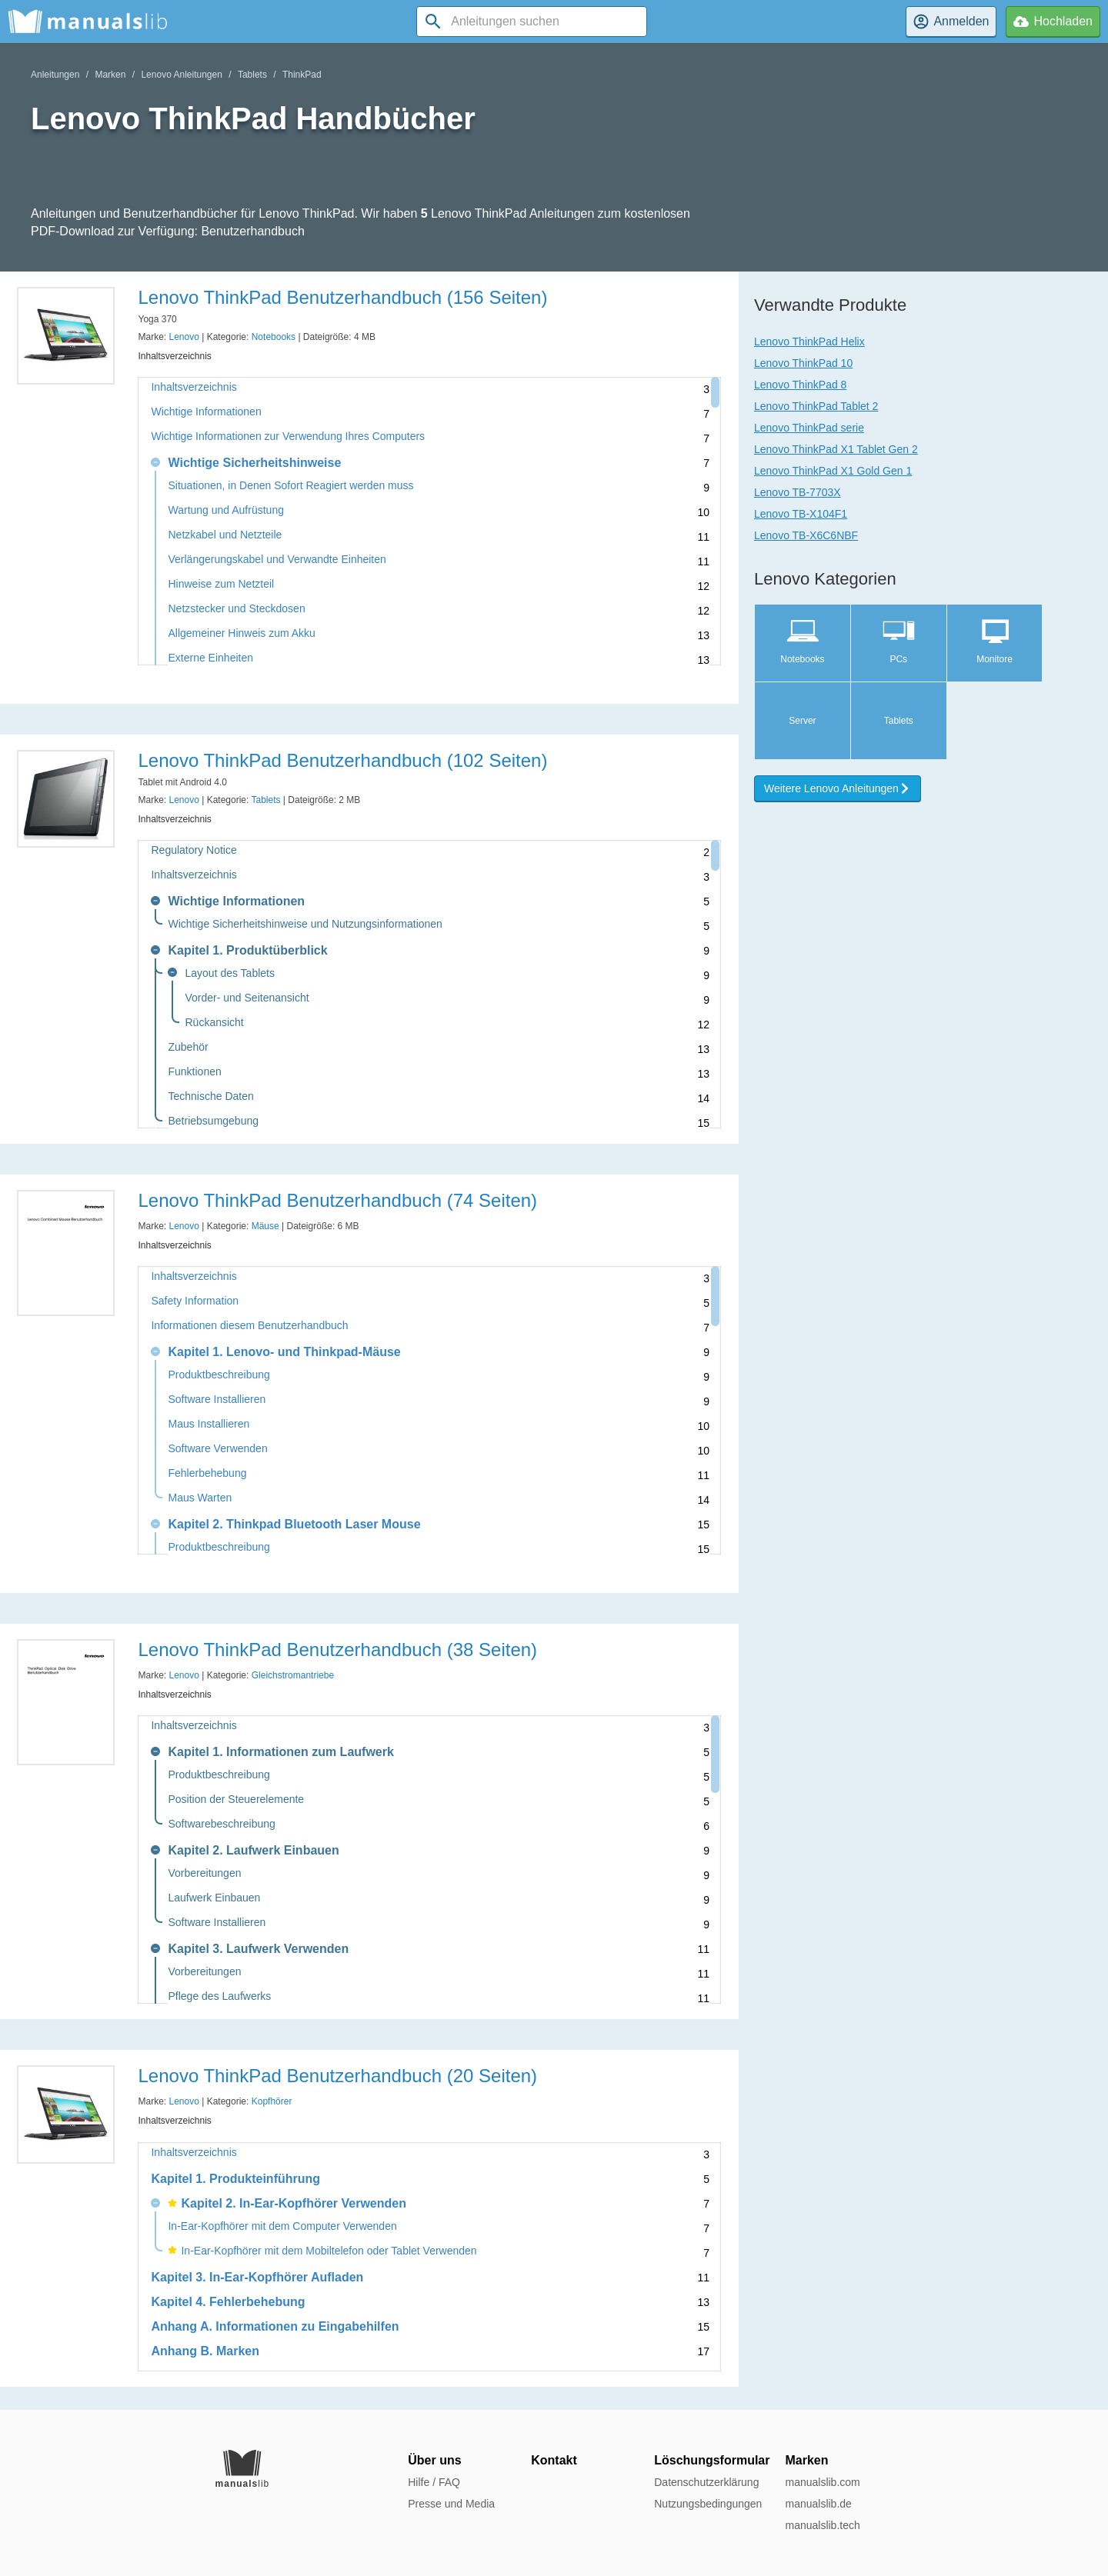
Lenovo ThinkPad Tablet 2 (816, 406)
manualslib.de (818, 2504)
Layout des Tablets (230, 973)
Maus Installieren (208, 1424)
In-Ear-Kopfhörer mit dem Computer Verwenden (282, 2226)
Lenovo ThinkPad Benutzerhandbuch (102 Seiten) (342, 760)
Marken (110, 74)
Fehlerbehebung (207, 1473)
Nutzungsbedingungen (708, 2504)
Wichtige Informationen (206, 412)
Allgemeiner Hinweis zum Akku (241, 633)
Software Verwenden (217, 1449)
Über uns (434, 2460)
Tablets (252, 74)
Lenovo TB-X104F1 (800, 514)
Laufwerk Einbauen (214, 1898)
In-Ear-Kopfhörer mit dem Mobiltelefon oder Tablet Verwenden (322, 2251)
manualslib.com (822, 2482)
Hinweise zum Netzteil (221, 584)
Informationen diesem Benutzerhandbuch (249, 1325)
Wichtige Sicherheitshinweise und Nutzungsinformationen (305, 924)
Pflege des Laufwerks (219, 1996)
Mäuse (265, 1226)
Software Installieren (216, 1399)
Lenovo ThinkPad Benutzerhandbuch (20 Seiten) (337, 2075)
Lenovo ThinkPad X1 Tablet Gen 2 (836, 449)
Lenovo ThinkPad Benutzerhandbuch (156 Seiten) (342, 297)
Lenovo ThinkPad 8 (800, 384)
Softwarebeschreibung (221, 1824)
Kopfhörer (272, 2101)
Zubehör (188, 1047)
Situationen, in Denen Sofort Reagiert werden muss (290, 486)
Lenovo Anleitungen (181, 74)
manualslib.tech (822, 2525)
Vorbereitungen (204, 1873)
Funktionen (194, 1072)
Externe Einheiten (210, 658)
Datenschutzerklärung (706, 2482)
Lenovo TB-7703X (797, 492)
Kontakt (554, 2460)
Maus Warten (200, 1498)
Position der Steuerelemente (236, 1799)
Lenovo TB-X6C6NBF (806, 535)
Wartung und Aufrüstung (225, 510)
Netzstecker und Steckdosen (236, 609)
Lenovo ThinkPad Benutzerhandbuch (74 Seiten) (337, 1200)
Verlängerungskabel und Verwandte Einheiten (276, 559)
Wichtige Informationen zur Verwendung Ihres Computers (288, 436)
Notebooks (273, 337)
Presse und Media (451, 2504)
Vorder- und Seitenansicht (247, 998)
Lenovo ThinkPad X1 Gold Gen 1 (833, 471)
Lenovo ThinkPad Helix (809, 341)
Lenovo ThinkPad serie (809, 428)
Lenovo (184, 337)
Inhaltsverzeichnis (193, 387)
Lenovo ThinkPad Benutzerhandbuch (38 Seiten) (337, 1649)
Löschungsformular (711, 2460)
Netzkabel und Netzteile (225, 535)
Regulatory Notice (193, 850)
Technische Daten (210, 1096)
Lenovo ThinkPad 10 (803, 363)
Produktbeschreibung (218, 1375)
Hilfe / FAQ (434, 2482)
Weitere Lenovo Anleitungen (837, 788)
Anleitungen (55, 74)
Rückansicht (214, 1022)
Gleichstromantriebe (293, 1675)
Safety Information (195, 1301)
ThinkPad (302, 74)
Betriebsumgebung (213, 1121)
